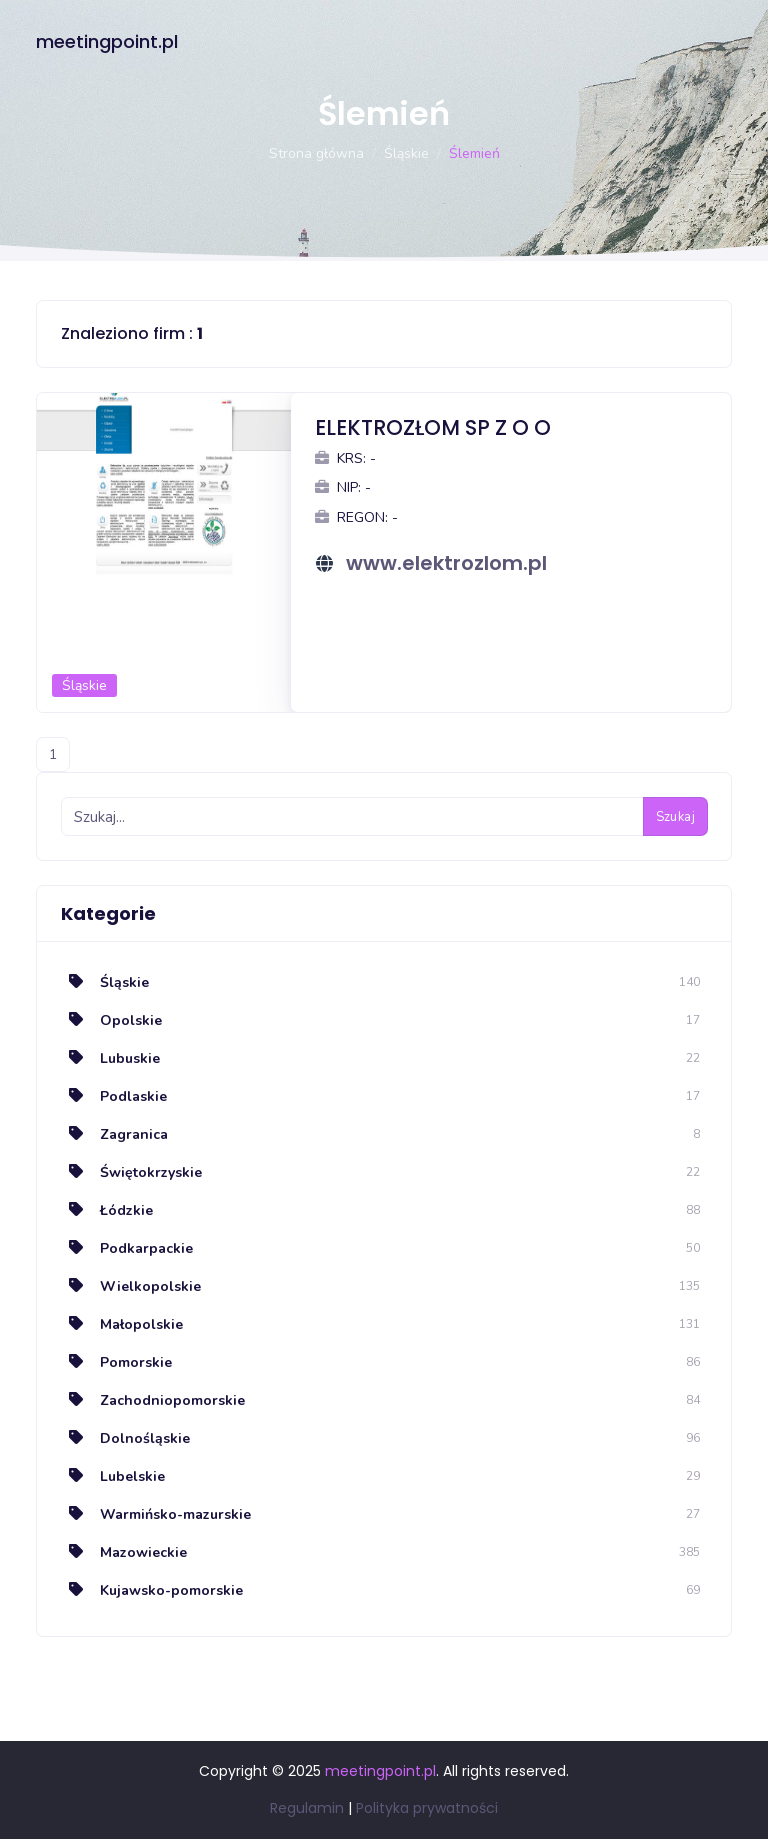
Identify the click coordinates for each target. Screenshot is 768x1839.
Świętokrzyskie (131, 1172)
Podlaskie (114, 1096)
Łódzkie (107, 1210)
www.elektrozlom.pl (446, 563)
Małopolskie (122, 1324)
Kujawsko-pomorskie (152, 1590)
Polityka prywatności (427, 1808)
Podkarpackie (127, 1248)
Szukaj (675, 817)
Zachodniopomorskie (153, 1400)
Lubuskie (110, 1058)
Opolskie (111, 1020)
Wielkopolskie (131, 1286)
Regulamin (307, 1808)
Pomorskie (116, 1362)
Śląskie (406, 153)
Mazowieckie (124, 1552)
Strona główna (316, 153)
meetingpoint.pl (107, 41)
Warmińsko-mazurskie (156, 1514)
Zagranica (114, 1134)
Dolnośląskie (125, 1438)
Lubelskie (113, 1476)
